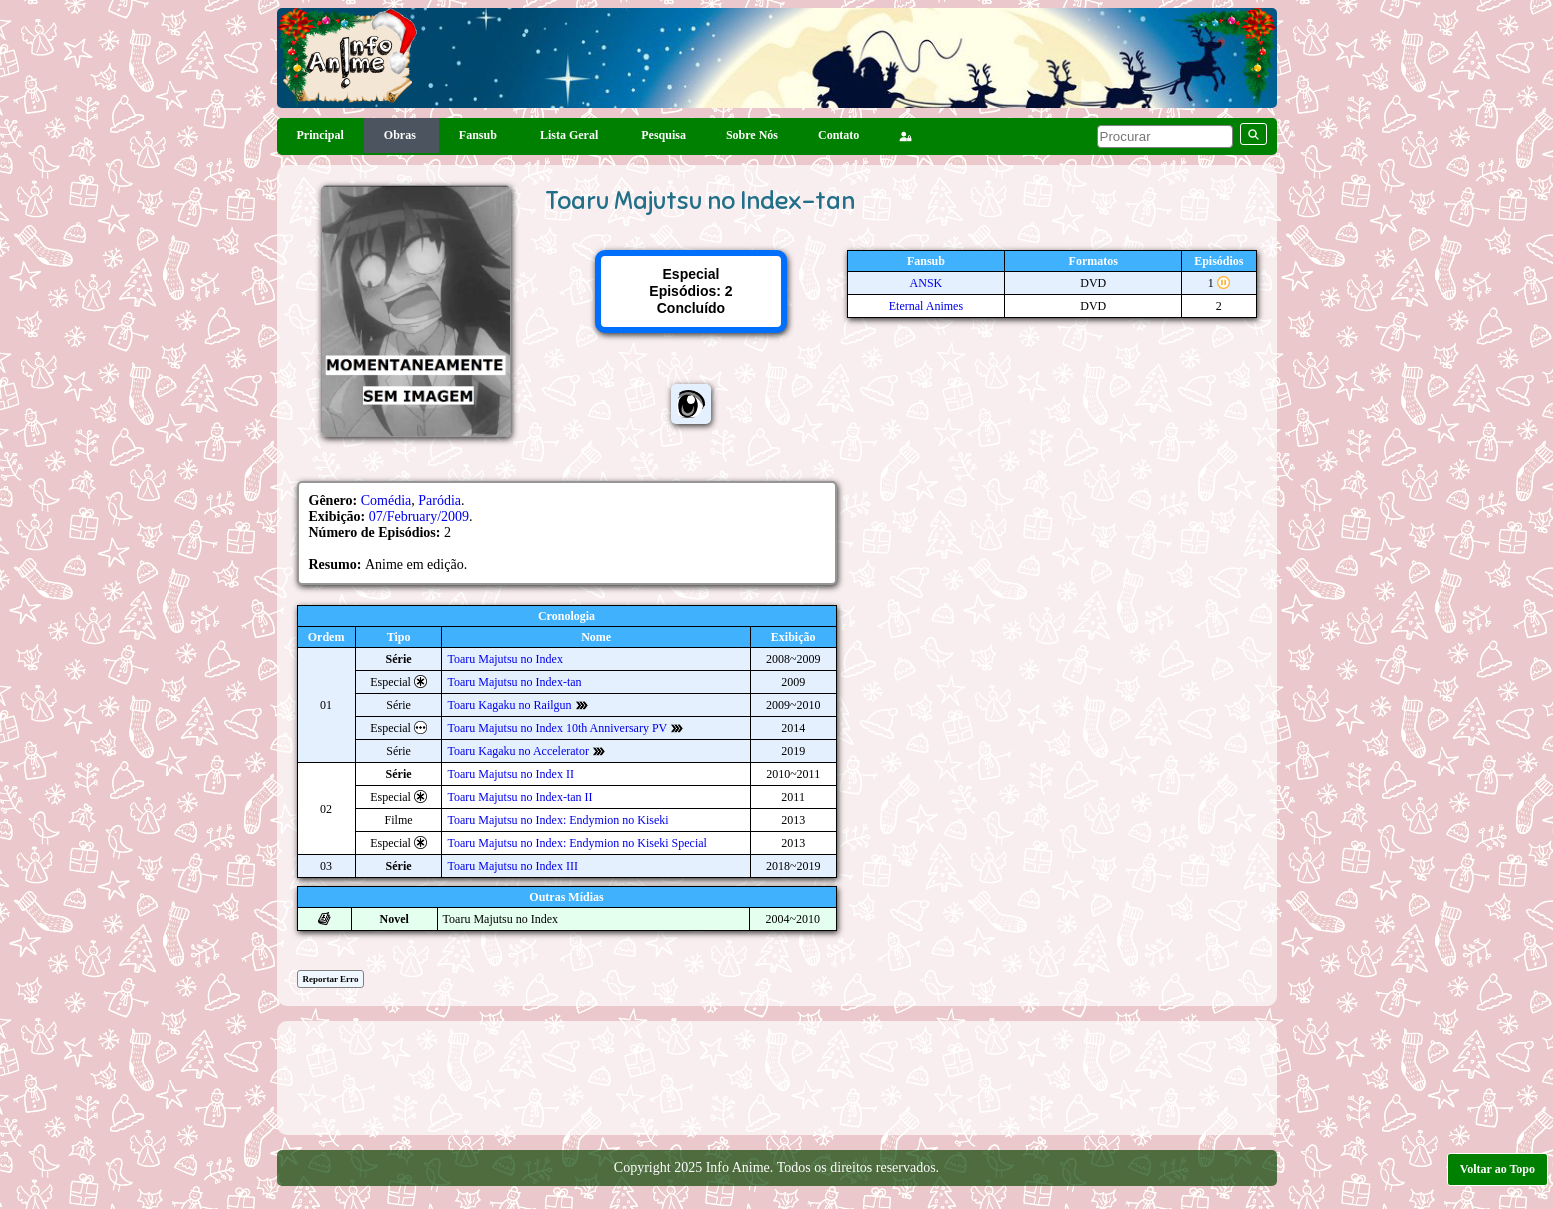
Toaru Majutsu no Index (504, 659)
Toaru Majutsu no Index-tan (514, 682)
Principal (320, 135)
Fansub (479, 135)
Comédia (386, 500)
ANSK (926, 283)
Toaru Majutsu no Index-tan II (519, 797)
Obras (401, 135)
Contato (838, 135)
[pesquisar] (1165, 136)
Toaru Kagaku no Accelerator (517, 751)
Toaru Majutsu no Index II (510, 774)
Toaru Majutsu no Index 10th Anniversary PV (557, 728)
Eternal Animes (926, 306)
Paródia (439, 500)
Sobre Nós (752, 135)
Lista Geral (570, 135)
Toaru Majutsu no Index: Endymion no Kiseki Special (576, 843)
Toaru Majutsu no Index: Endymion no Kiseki (557, 820)
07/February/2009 (419, 516)
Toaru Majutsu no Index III (512, 866)
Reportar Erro (331, 979)
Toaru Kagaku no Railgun (509, 705)
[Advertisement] (777, 1076)
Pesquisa (663, 135)
